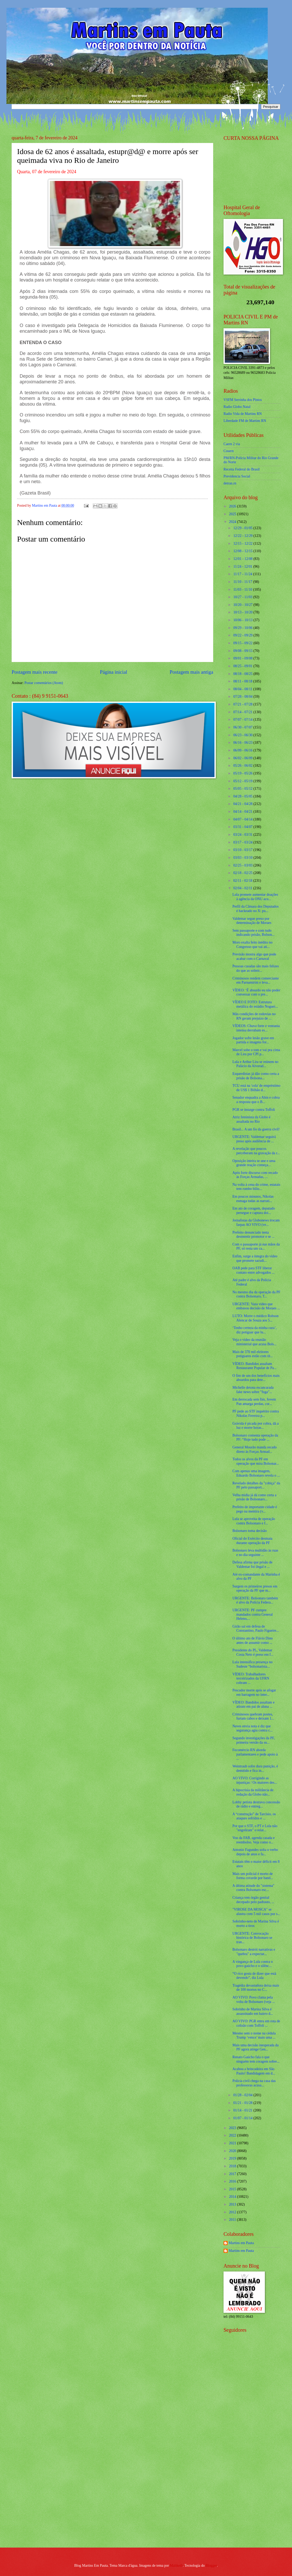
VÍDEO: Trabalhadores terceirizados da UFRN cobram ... (250, 1678)
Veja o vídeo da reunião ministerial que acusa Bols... (254, 1342)
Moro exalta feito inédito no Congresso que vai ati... (252, 944)
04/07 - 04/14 (243, 819)
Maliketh (176, 2565)
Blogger (211, 2565)
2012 (233, 2212)
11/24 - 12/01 (243, 566)
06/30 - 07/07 (243, 727)
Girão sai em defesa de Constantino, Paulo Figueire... (255, 1628)
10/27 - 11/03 (243, 597)
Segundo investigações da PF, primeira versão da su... (253, 1740)
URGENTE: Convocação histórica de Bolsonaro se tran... (252, 1938)
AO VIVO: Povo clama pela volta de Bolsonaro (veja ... (253, 1999)
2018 (233, 2166)
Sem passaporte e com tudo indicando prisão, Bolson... (253, 933)
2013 (233, 2204)
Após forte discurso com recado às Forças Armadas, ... (255, 1175)
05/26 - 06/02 (243, 766)
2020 (233, 2151)
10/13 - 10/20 (243, 612)
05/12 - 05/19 (243, 781)
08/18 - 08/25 (243, 674)
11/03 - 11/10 (243, 589)
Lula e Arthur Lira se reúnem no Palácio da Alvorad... (255, 1064)
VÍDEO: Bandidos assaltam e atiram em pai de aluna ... (253, 1704)
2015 (233, 2189)
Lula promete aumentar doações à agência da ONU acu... (255, 897)
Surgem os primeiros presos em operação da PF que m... (254, 1588)
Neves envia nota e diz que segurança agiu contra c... (252, 1728)
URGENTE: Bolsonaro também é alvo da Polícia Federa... (255, 1600)
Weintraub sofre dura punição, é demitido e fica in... (255, 1768)
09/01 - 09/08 (243, 658)
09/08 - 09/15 (243, 651)
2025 (233, 514)
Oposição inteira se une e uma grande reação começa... (253, 1163)
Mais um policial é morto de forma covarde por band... (252, 1876)
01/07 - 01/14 (243, 2118)
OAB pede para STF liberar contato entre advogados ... (253, 1270)
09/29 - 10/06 (243, 628)
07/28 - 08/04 (243, 696)
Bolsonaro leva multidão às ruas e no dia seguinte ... (255, 1552)
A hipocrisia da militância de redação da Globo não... (252, 1792)
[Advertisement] (246, 2461)
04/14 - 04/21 (243, 812)
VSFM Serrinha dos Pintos (243, 400)
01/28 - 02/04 (243, 2095)
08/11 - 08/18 (243, 681)
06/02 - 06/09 (243, 758)
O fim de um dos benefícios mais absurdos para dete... (255, 1378)
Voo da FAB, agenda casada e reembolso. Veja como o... (253, 1840)
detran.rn (230, 483)
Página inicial (113, 672)
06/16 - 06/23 (243, 742)
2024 (233, 522)
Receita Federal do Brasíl (242, 469)
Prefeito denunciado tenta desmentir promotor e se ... (253, 1234)
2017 (233, 2174)
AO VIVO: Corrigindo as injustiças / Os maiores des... (254, 1780)
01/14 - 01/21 (243, 2110)
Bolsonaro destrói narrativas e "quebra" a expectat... (253, 1952)
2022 (233, 2135)
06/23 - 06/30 (243, 735)
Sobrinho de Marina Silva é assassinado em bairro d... (252, 2011)
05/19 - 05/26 (243, 773)
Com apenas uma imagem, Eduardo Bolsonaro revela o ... (256, 1473)
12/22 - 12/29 (243, 536)
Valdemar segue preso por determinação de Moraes (251, 921)
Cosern (229, 451)
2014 (233, 2197)
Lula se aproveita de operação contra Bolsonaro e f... (253, 1521)
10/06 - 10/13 (243, 620)
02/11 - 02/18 (243, 881)
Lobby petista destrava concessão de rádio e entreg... (256, 1804)
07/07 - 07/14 (243, 719)
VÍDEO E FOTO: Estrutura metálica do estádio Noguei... (255, 1004)
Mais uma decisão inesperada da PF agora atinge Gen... (255, 2047)
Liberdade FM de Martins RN (245, 421)
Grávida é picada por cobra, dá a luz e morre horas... (255, 1426)
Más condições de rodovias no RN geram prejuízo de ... (253, 1016)
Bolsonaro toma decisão (249, 1531)
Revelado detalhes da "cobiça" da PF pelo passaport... (256, 1485)
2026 (233, 506)
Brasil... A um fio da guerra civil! (256, 1129)
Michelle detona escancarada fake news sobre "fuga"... (252, 1390)
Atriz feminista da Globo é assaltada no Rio (251, 1119)
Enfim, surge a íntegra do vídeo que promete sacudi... (254, 1258)
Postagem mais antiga (191, 672)
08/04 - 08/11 (243, 689)
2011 (233, 2220)
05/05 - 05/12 (243, 789)
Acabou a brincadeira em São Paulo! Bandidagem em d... (253, 2071)
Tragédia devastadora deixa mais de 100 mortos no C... (255, 1988)
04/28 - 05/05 (243, 796)
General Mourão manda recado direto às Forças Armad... (254, 1449)
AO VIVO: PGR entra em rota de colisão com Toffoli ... (256, 2023)
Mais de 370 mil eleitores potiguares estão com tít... (252, 1354)
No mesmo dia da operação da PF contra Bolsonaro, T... (256, 1294)
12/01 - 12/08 (243, 559)
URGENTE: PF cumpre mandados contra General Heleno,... (252, 1614)
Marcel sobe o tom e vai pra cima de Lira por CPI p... (256, 1052)
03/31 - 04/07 (243, 827)
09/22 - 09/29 (243, 635)
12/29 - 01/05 (243, 528)
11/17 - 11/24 (243, 574)
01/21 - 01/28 (243, 2103)
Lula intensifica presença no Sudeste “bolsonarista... (252, 1664)
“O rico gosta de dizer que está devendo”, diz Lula (254, 1976)
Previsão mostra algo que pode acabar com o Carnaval (254, 956)
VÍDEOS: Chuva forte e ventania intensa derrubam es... (256, 1028)
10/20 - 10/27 (243, 605)
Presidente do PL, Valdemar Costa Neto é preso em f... (252, 1652)
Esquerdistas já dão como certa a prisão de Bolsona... (255, 1076)
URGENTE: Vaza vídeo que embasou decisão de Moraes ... (256, 1306)
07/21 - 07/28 (243, 704)
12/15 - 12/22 (243, 543)
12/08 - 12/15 (243, 551)
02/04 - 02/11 (243, 888)
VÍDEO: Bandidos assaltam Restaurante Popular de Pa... (254, 1366)
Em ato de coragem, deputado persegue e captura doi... (253, 1210)
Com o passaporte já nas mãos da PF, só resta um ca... (256, 1246)
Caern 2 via (232, 444)
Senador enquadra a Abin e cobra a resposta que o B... (256, 1100)
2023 (233, 2128)
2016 (233, 2181)
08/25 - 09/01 (243, 666)
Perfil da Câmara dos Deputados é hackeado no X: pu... (255, 909)
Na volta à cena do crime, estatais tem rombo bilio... (256, 1187)
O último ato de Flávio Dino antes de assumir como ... (252, 1640)
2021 (233, 2143)
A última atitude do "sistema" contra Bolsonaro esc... (253, 1888)
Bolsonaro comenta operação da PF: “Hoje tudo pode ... (255, 1437)
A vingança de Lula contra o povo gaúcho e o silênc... (252, 1964)
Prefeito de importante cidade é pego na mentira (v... (254, 1509)
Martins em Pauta (241, 2243)
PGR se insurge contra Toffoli (253, 1110)
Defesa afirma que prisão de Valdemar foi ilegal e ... (252, 1564)
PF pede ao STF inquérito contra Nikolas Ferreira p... (255, 1413)
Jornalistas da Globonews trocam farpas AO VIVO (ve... (256, 1222)
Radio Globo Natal (237, 407)
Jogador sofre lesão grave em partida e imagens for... (253, 1040)
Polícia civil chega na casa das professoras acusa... (253, 2083)
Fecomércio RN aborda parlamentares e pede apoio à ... (255, 1754)
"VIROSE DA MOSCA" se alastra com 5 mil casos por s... (256, 1912)
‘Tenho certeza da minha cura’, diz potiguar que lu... (254, 1330)
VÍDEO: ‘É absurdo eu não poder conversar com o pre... (256, 992)
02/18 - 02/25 (243, 873)
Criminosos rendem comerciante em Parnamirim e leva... (255, 980)
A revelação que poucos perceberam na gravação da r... (256, 1151)
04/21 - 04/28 (243, 804)
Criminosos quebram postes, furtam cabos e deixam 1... (253, 1716)
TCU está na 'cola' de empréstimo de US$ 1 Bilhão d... (256, 1088)
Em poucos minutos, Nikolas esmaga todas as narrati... (252, 1199)
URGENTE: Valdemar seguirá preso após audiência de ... (254, 1139)
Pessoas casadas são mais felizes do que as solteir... (255, 968)
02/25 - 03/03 (243, 865)
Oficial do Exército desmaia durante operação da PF (252, 1541)
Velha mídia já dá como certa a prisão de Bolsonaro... (254, 1497)
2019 (233, 2158)
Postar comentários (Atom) (43, 683)
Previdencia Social (237, 476)
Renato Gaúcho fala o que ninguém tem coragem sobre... (255, 2059)
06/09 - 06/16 (243, 750)
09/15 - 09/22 (243, 643)
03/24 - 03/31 (243, 835)
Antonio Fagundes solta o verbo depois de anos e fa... (255, 1852)
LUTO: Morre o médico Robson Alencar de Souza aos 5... (255, 1318)
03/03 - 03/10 (243, 858)
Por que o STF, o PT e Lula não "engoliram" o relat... (254, 1828)
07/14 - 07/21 (243, 712)
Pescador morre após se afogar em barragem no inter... (254, 1692)
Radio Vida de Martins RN (243, 414)
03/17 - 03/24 (243, 842)
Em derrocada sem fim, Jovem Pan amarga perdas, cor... (254, 1401)
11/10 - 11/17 (243, 582)
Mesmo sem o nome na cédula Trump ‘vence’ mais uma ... (253, 2035)
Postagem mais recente (34, 672)
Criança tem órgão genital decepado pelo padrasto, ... (253, 1900)
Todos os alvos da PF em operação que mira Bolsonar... (255, 1461)
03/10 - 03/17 (243, 850)
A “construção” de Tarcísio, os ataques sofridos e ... (254, 1816)
